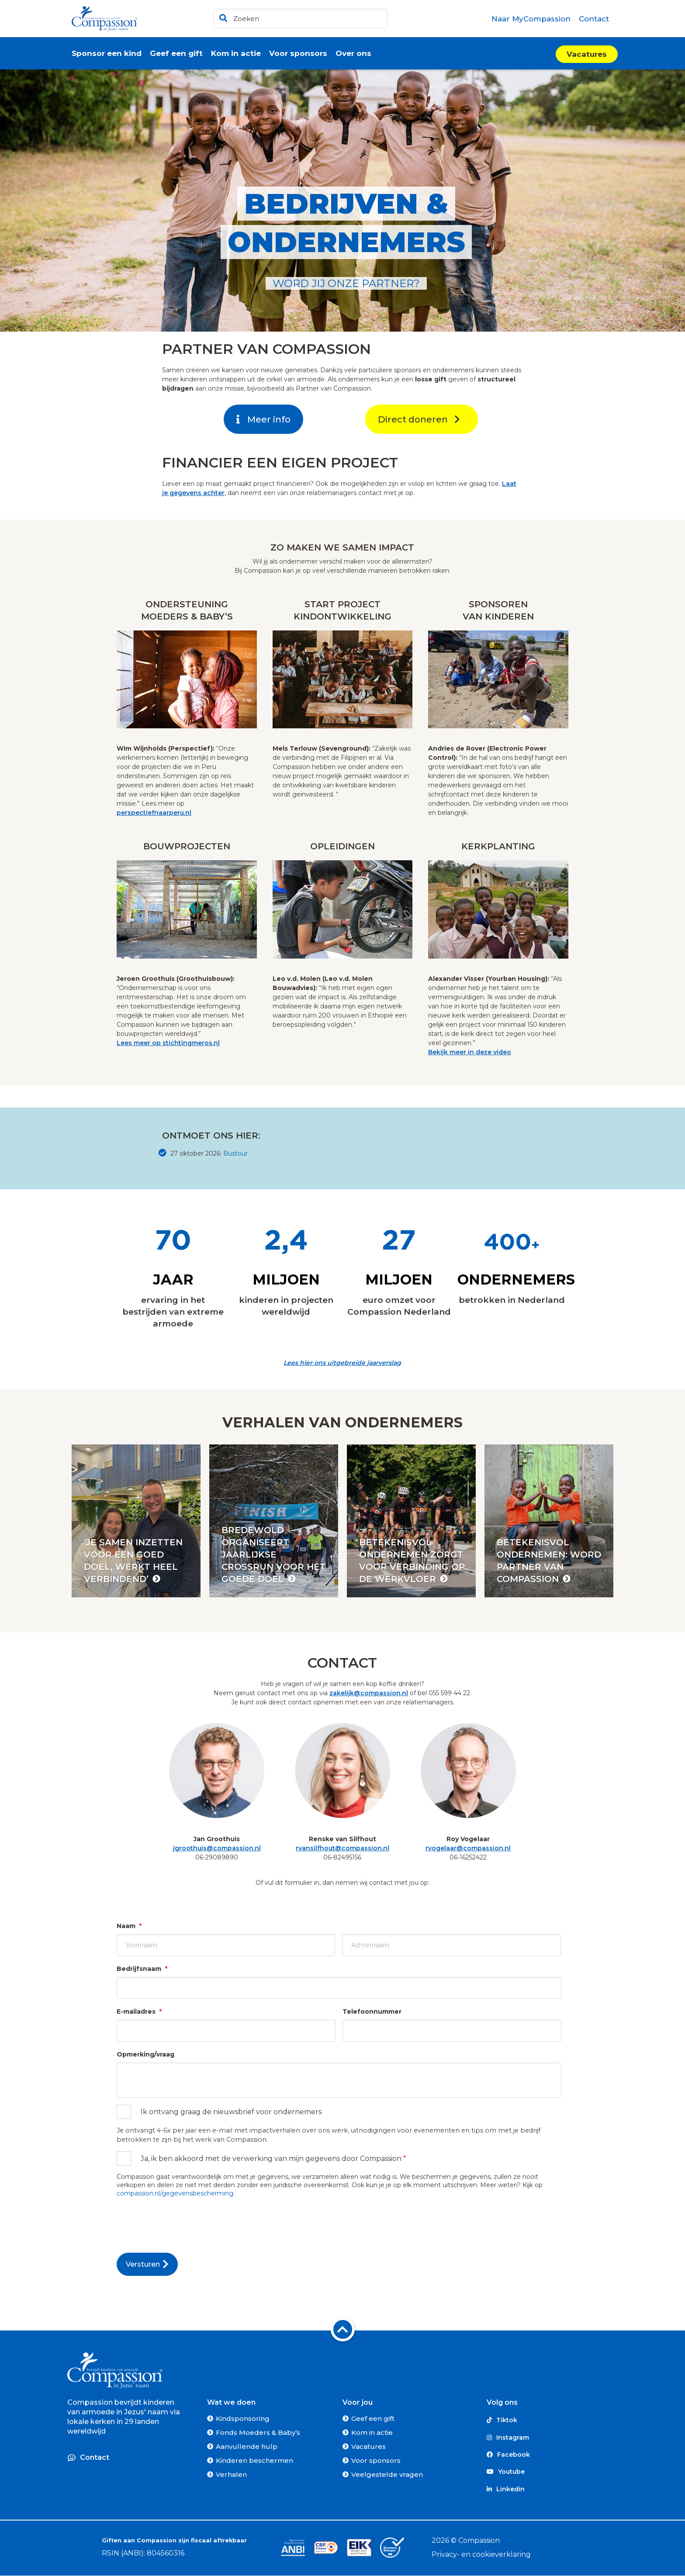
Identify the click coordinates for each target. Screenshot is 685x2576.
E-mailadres (139, 2011)
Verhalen (231, 2474)
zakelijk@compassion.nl (368, 1693)
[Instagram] (552, 2437)
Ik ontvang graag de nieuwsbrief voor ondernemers (231, 2112)
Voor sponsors (376, 2460)
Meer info (263, 419)
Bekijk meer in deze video (469, 1052)
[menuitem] (531, 18)
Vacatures (587, 54)
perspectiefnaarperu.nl (154, 813)
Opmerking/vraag (145, 2054)
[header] (300, 18)
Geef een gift (372, 2418)
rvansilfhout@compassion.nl (342, 1848)
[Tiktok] (552, 2420)
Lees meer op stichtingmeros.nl (168, 1043)
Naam (129, 1926)
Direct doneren (419, 419)
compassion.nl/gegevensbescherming (175, 2193)
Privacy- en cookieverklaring (481, 2554)
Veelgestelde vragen (387, 2474)
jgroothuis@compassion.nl (217, 1848)
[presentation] (183, 2222)
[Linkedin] (552, 2489)
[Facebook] (552, 2454)
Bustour (235, 1153)
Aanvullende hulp (246, 2446)
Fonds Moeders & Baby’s (258, 2432)
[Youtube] (552, 2471)
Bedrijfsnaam (142, 1969)
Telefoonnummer (371, 2011)
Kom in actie (372, 2432)
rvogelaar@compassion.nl (468, 1848)
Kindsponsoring (243, 2418)
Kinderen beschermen (254, 2460)
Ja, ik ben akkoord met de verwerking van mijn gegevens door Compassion (273, 2158)
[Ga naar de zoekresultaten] (222, 16)
